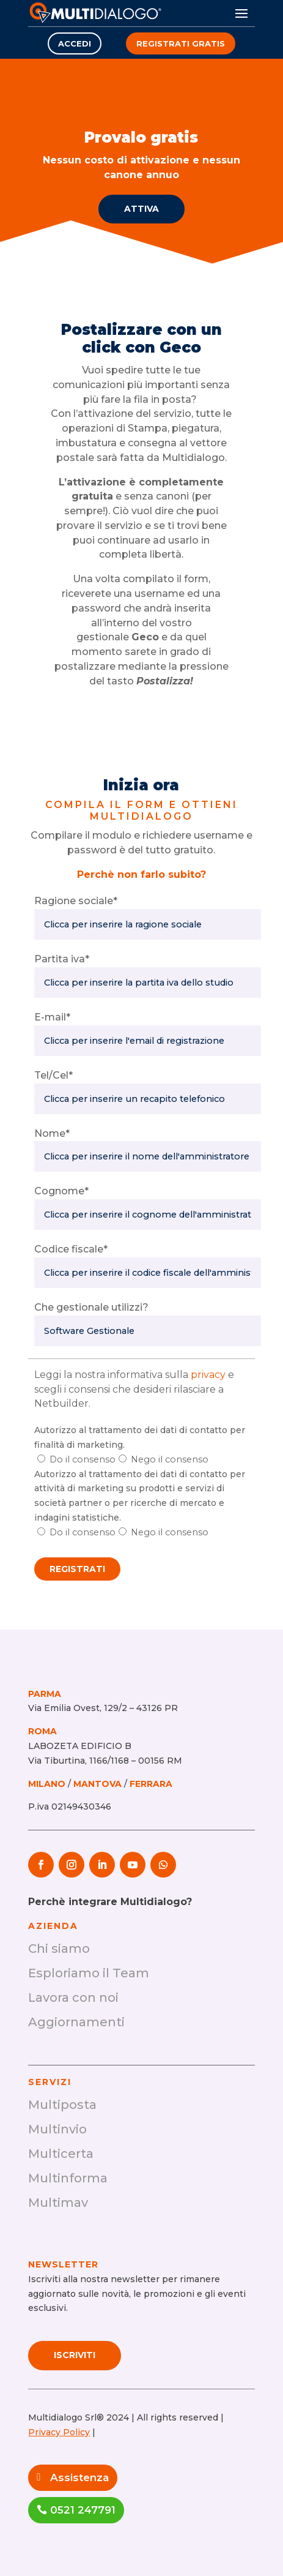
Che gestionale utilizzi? (91, 1307)
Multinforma (68, 2178)
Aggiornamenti (76, 2022)
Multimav (58, 2202)
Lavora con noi (73, 1997)
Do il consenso (83, 1459)
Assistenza (79, 2477)
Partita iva (61, 959)
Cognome (61, 1191)
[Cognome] (147, 1214)
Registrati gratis (180, 43)
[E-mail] (147, 1040)
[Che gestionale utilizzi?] (147, 1331)
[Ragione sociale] (147, 924)
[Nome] (147, 1156)
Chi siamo (59, 1948)
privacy (208, 1374)
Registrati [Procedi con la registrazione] (77, 1568)
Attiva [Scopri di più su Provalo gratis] (141, 208)
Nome (52, 1133)
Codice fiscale (71, 1249)
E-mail (52, 1017)
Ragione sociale (75, 901)
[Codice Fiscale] (147, 1272)
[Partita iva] (147, 982)
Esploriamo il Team (88, 1973)
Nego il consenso (169, 1459)
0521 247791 (83, 2510)
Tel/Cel (53, 1075)
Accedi (74, 43)
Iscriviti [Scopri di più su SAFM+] (74, 2355)
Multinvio (57, 2129)
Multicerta (61, 2153)
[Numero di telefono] (147, 1099)
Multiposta (62, 2104)
